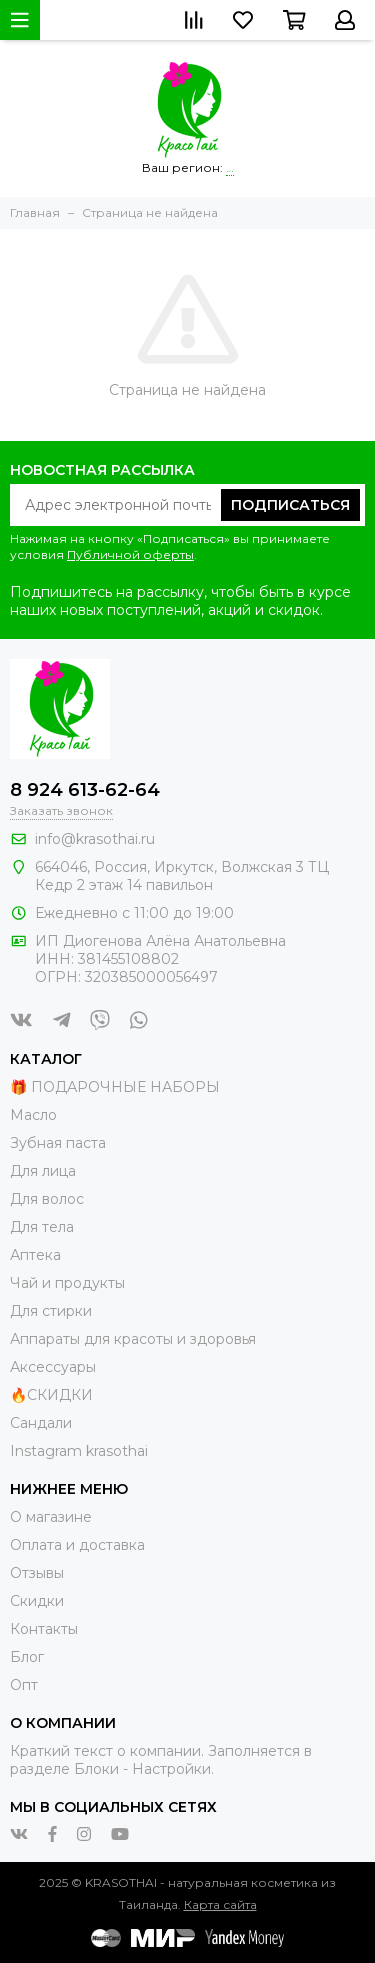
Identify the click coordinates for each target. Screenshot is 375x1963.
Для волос (47, 1199)
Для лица (43, 1171)
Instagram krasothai (79, 1451)
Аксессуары (53, 1367)
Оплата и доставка (77, 1545)
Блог (27, 1657)
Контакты (44, 1629)
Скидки (37, 1601)
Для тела (42, 1227)
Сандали (41, 1423)
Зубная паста (58, 1143)
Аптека (35, 1255)
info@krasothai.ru (95, 839)
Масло (33, 1115)
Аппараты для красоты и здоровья (133, 1339)
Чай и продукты (67, 1283)
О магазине (51, 1517)
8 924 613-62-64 (85, 790)
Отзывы (37, 1573)
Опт (24, 1685)
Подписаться (290, 505)
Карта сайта (220, 1904)
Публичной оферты (130, 554)
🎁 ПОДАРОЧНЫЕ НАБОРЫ (115, 1087)
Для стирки (51, 1311)
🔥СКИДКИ (51, 1395)
